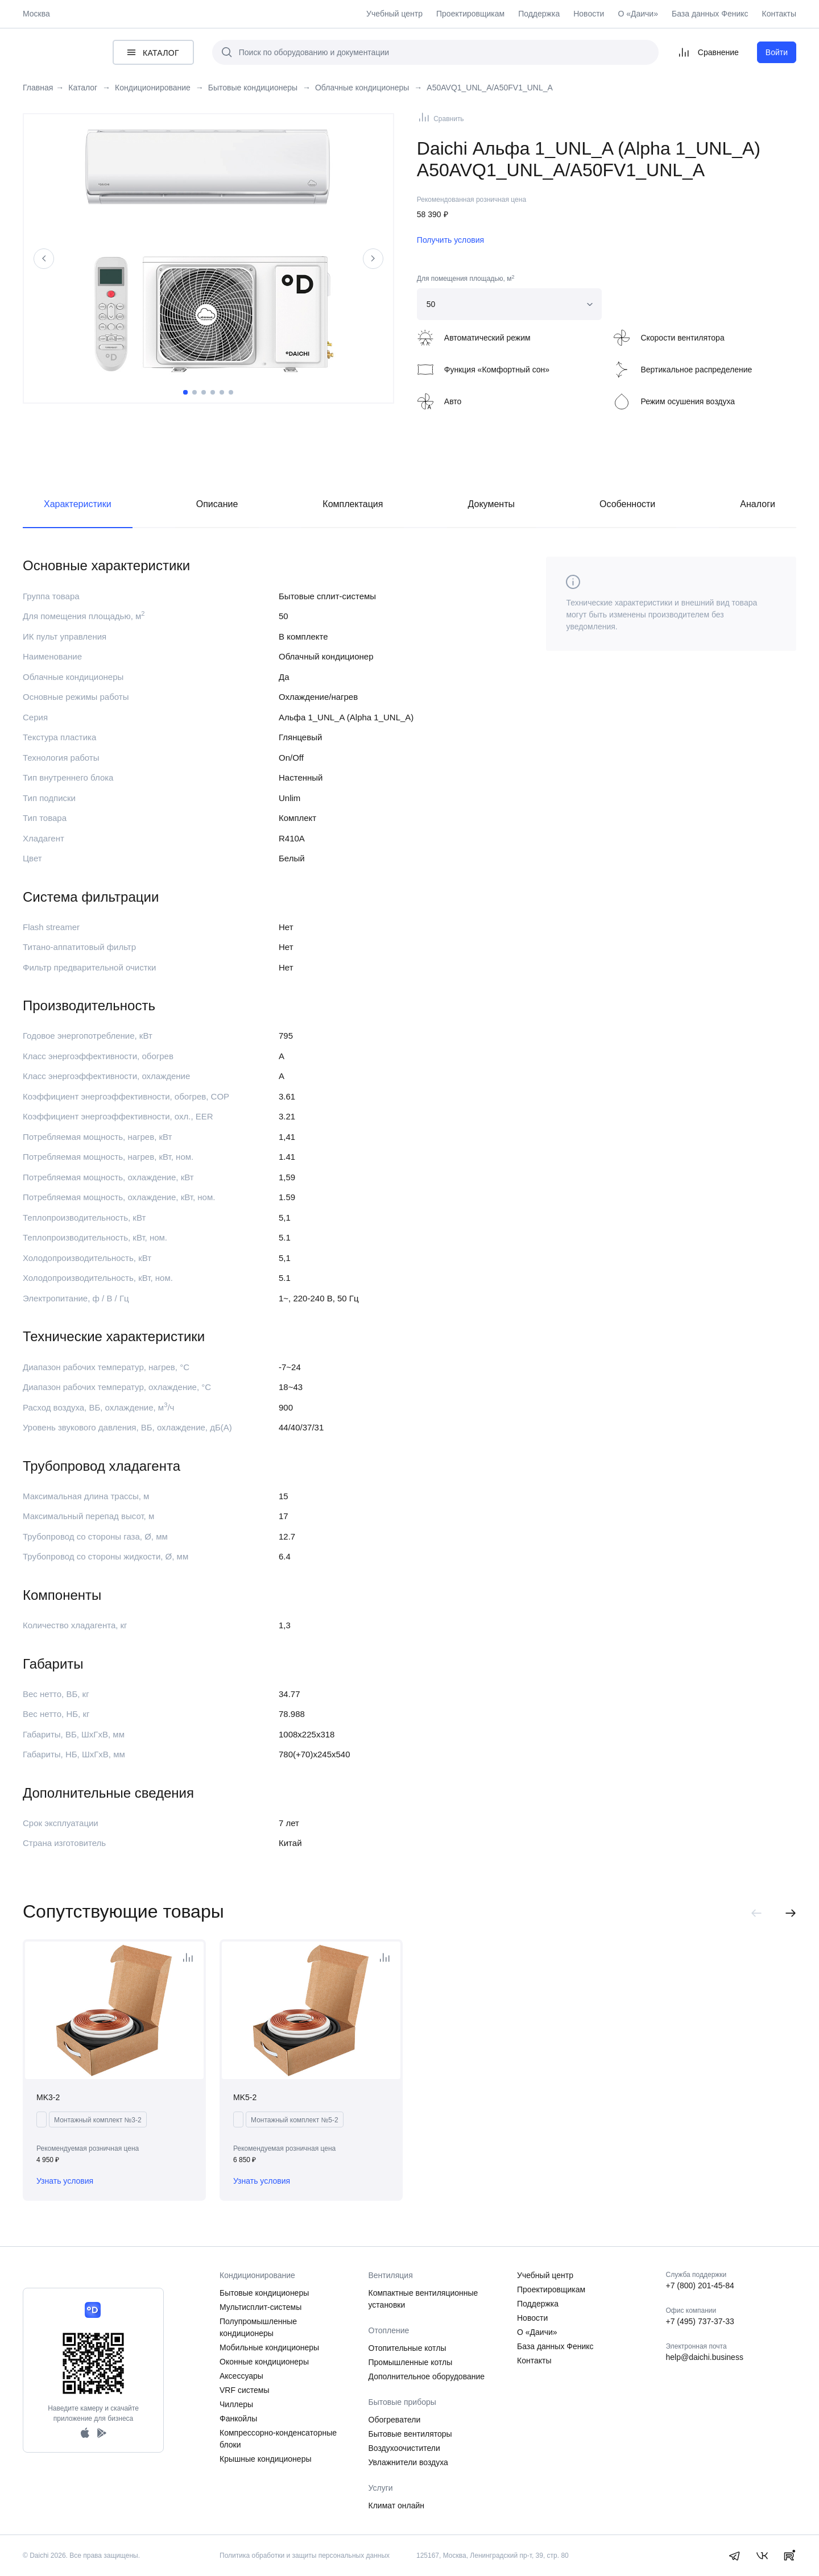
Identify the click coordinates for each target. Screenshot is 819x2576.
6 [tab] (231, 392)
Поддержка (539, 13)
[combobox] (509, 304)
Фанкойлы (238, 2418)
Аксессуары (241, 2375)
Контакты (779, 13)
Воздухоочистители (404, 2448)
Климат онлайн (397, 2505)
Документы (491, 504)
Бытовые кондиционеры (264, 2292)
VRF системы (244, 2390)
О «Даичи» (638, 13)
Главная (38, 88)
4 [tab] (212, 392)
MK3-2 (48, 2097)
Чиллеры (236, 2404)
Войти (777, 52)
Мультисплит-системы (260, 2307)
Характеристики (77, 504)
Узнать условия (64, 2180)
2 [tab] (194, 392)
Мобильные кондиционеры (269, 2347)
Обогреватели (395, 2419)
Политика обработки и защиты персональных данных (305, 2556)
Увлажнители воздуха (408, 2462)
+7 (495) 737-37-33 (700, 2321)
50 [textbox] (431, 304)
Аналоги (757, 504)
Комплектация (352, 504)
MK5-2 (245, 2097)
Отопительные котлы (407, 2348)
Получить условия (450, 239)
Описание (217, 504)
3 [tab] (203, 392)
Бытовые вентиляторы (410, 2433)
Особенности (627, 504)
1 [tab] (185, 392)
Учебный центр (394, 13)
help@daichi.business (704, 2357)
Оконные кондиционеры (264, 2361)
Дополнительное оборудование (427, 2376)
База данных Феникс (710, 13)
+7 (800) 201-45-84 (700, 2285)
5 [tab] (222, 392)
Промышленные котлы (411, 2362)
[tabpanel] (208, 249)
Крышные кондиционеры (266, 2458)
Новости (588, 13)
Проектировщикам (470, 13)
